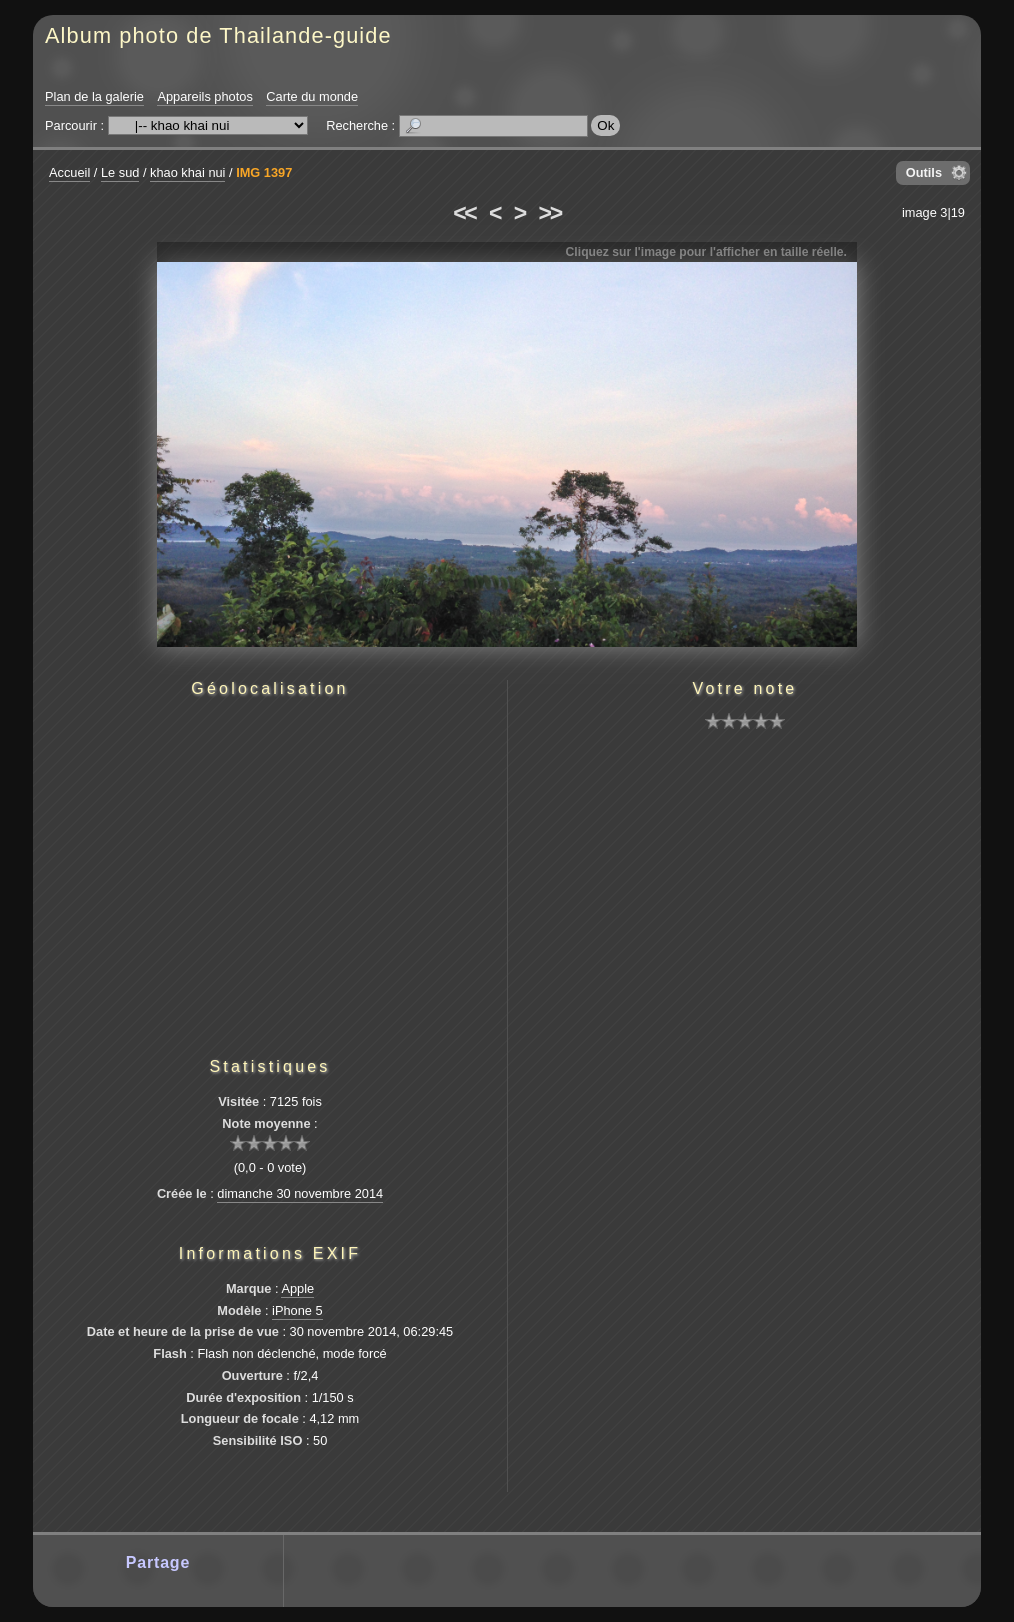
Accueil (69, 172)
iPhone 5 (297, 1310)
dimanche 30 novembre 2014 (300, 1193)
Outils (924, 172)
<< (464, 213)
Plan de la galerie (94, 96)
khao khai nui (187, 172)
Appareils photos (204, 96)
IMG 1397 (264, 172)
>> (550, 213)
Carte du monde (312, 96)
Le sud (120, 172)
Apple (297, 1288)
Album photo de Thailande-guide (218, 35)
